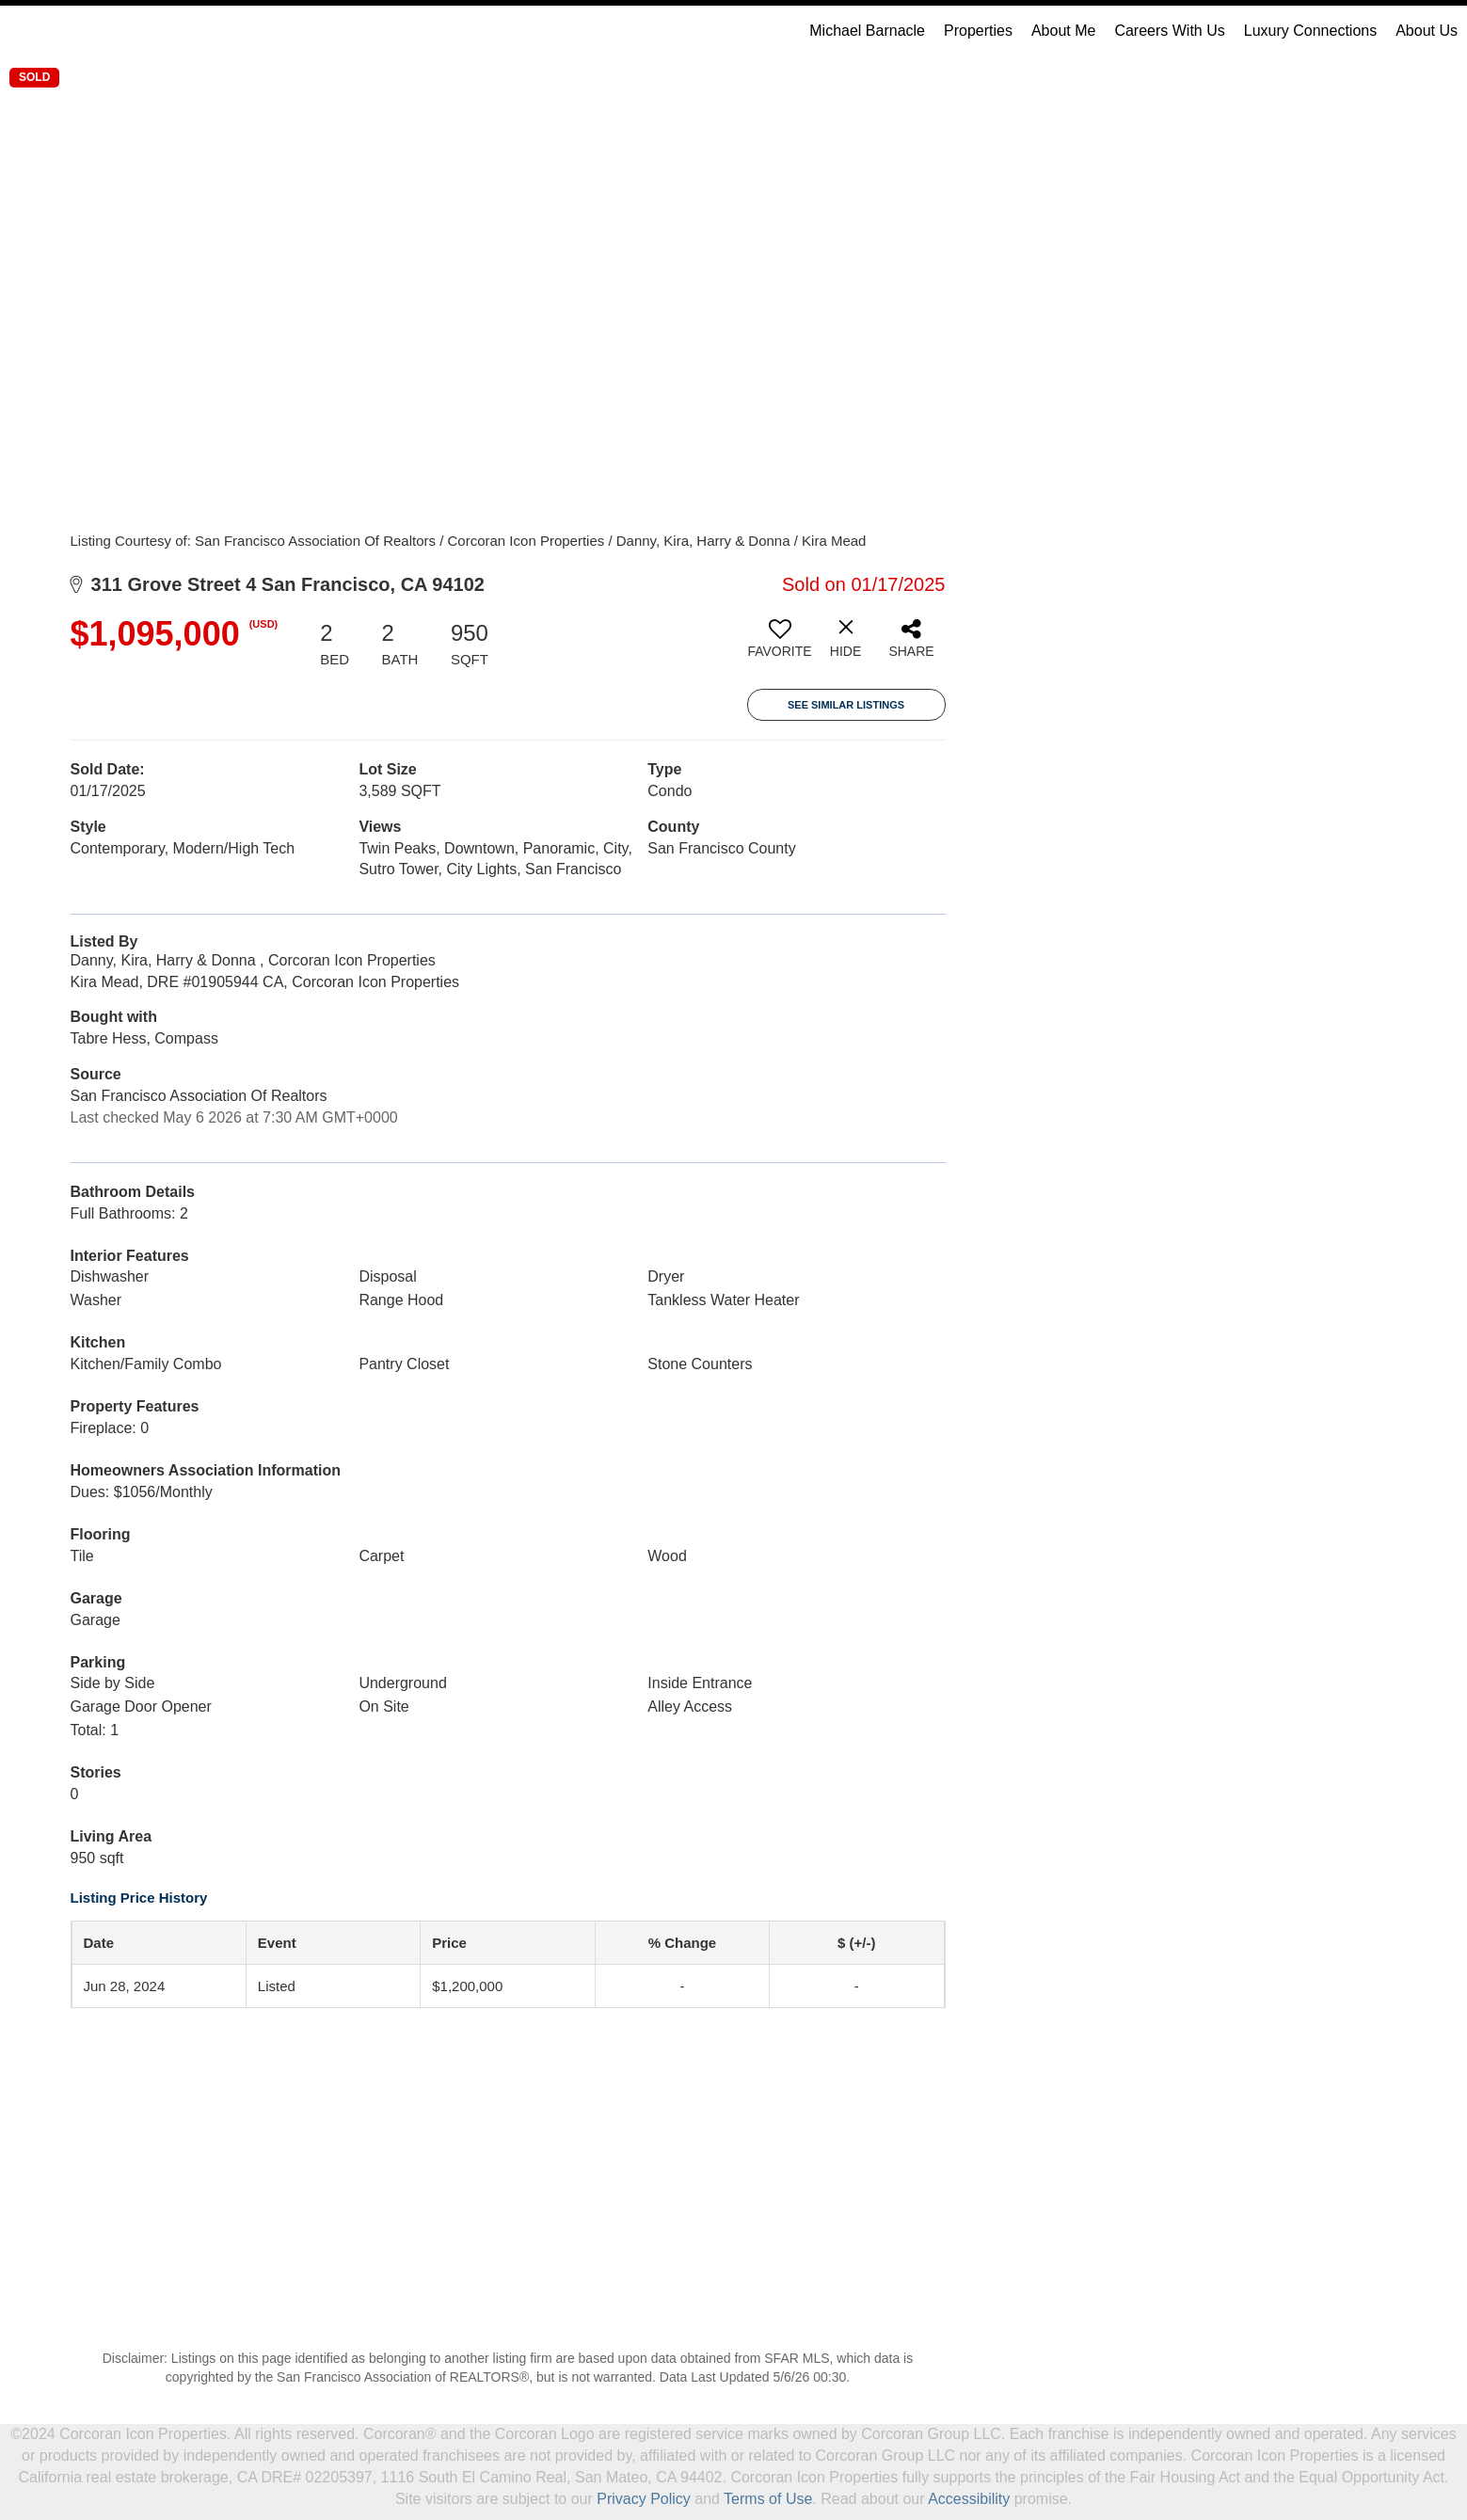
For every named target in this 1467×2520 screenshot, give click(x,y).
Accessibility (969, 2499)
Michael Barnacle (867, 31)
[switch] (780, 645)
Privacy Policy (644, 2499)
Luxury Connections (1310, 31)
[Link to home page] (24, 31)
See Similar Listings (846, 704)
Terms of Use (768, 2499)
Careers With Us (1169, 31)
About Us (1426, 31)
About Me (1063, 31)
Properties (978, 31)
